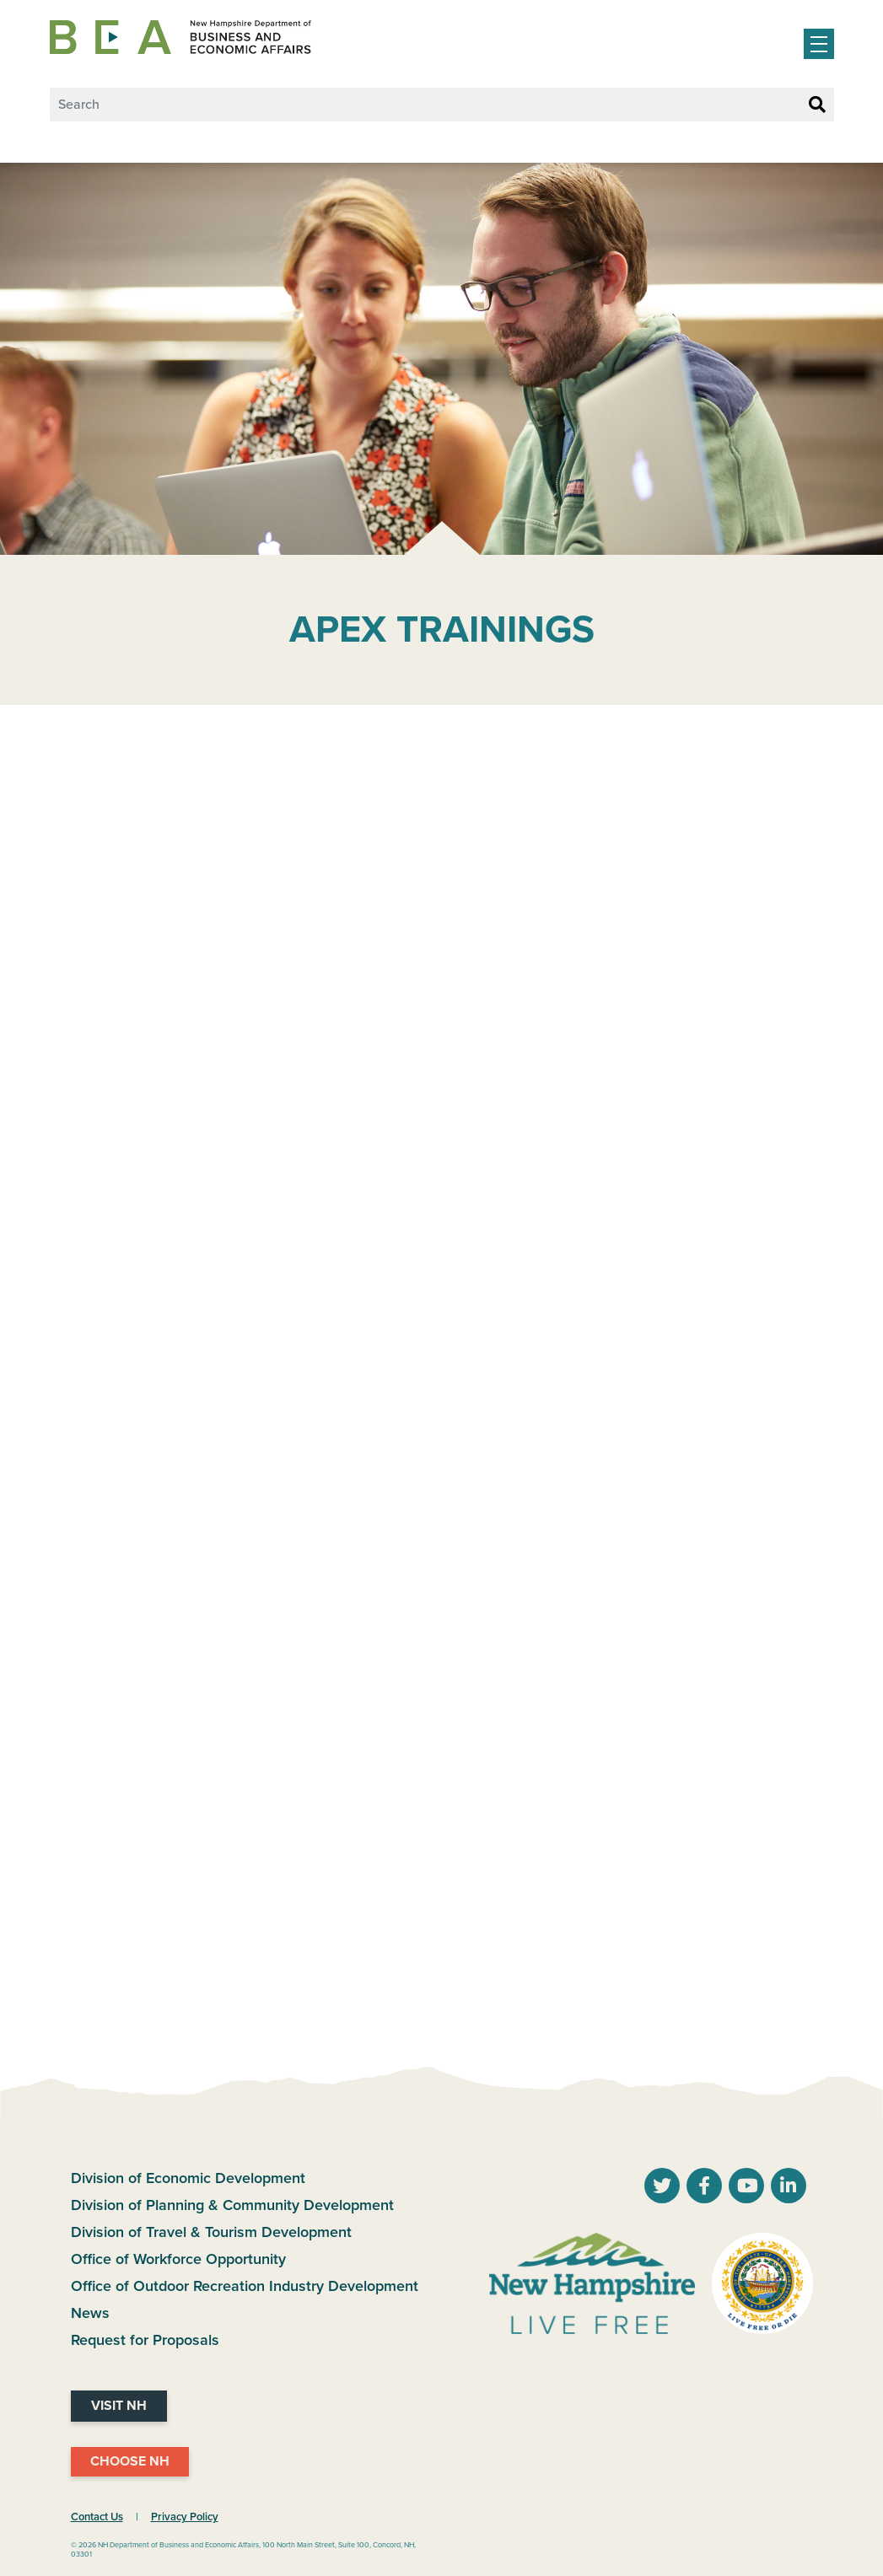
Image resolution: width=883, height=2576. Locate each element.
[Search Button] (817, 105)
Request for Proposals (145, 2340)
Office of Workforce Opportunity (178, 2259)
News (90, 2313)
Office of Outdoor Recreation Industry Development (244, 2286)
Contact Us (97, 2517)
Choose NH (130, 2461)
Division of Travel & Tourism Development (211, 2232)
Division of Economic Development (188, 2178)
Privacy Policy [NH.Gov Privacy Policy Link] (184, 2517)
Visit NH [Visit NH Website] (119, 2405)
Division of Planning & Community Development (232, 2205)
